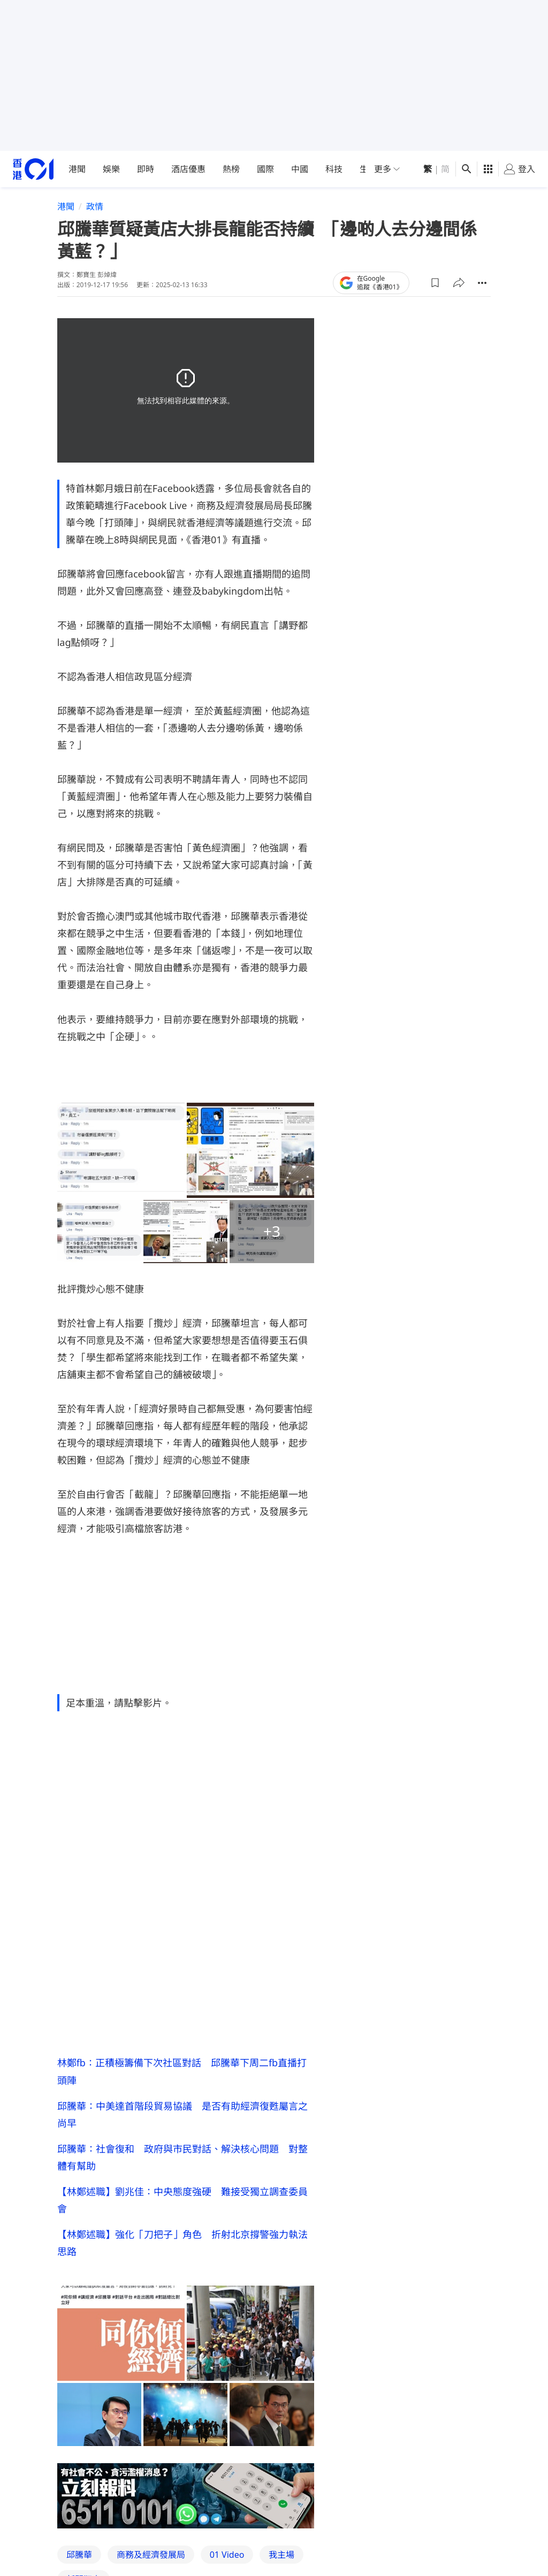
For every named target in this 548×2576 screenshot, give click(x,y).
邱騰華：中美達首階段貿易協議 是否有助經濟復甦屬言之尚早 (182, 2114)
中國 (299, 169)
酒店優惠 (188, 169)
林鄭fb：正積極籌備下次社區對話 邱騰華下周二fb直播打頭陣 (182, 2071)
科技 (333, 169)
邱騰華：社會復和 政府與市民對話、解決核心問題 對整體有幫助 (182, 2157)
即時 (145, 169)
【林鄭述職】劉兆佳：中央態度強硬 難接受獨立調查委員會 (182, 2200)
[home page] (33, 169)
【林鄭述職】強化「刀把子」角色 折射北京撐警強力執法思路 (182, 2243)
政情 (94, 206)
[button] (435, 282)
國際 (265, 169)
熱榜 (231, 169)
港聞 (77, 169)
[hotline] (185, 2495)
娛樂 (111, 169)
